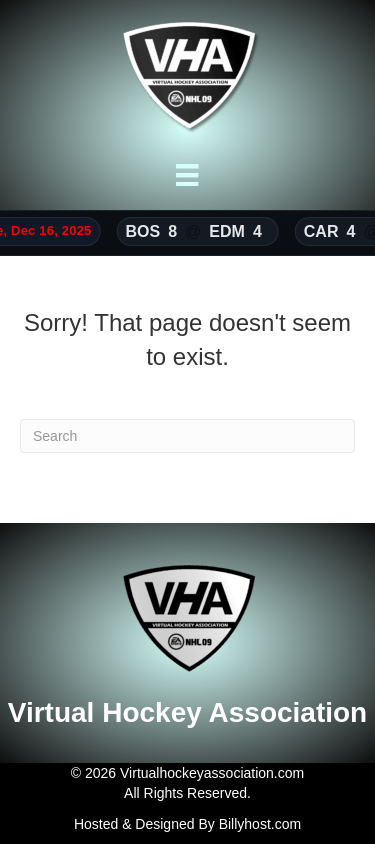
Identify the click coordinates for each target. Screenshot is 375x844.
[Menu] (187, 175)
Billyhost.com (260, 824)
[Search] (187, 436)
